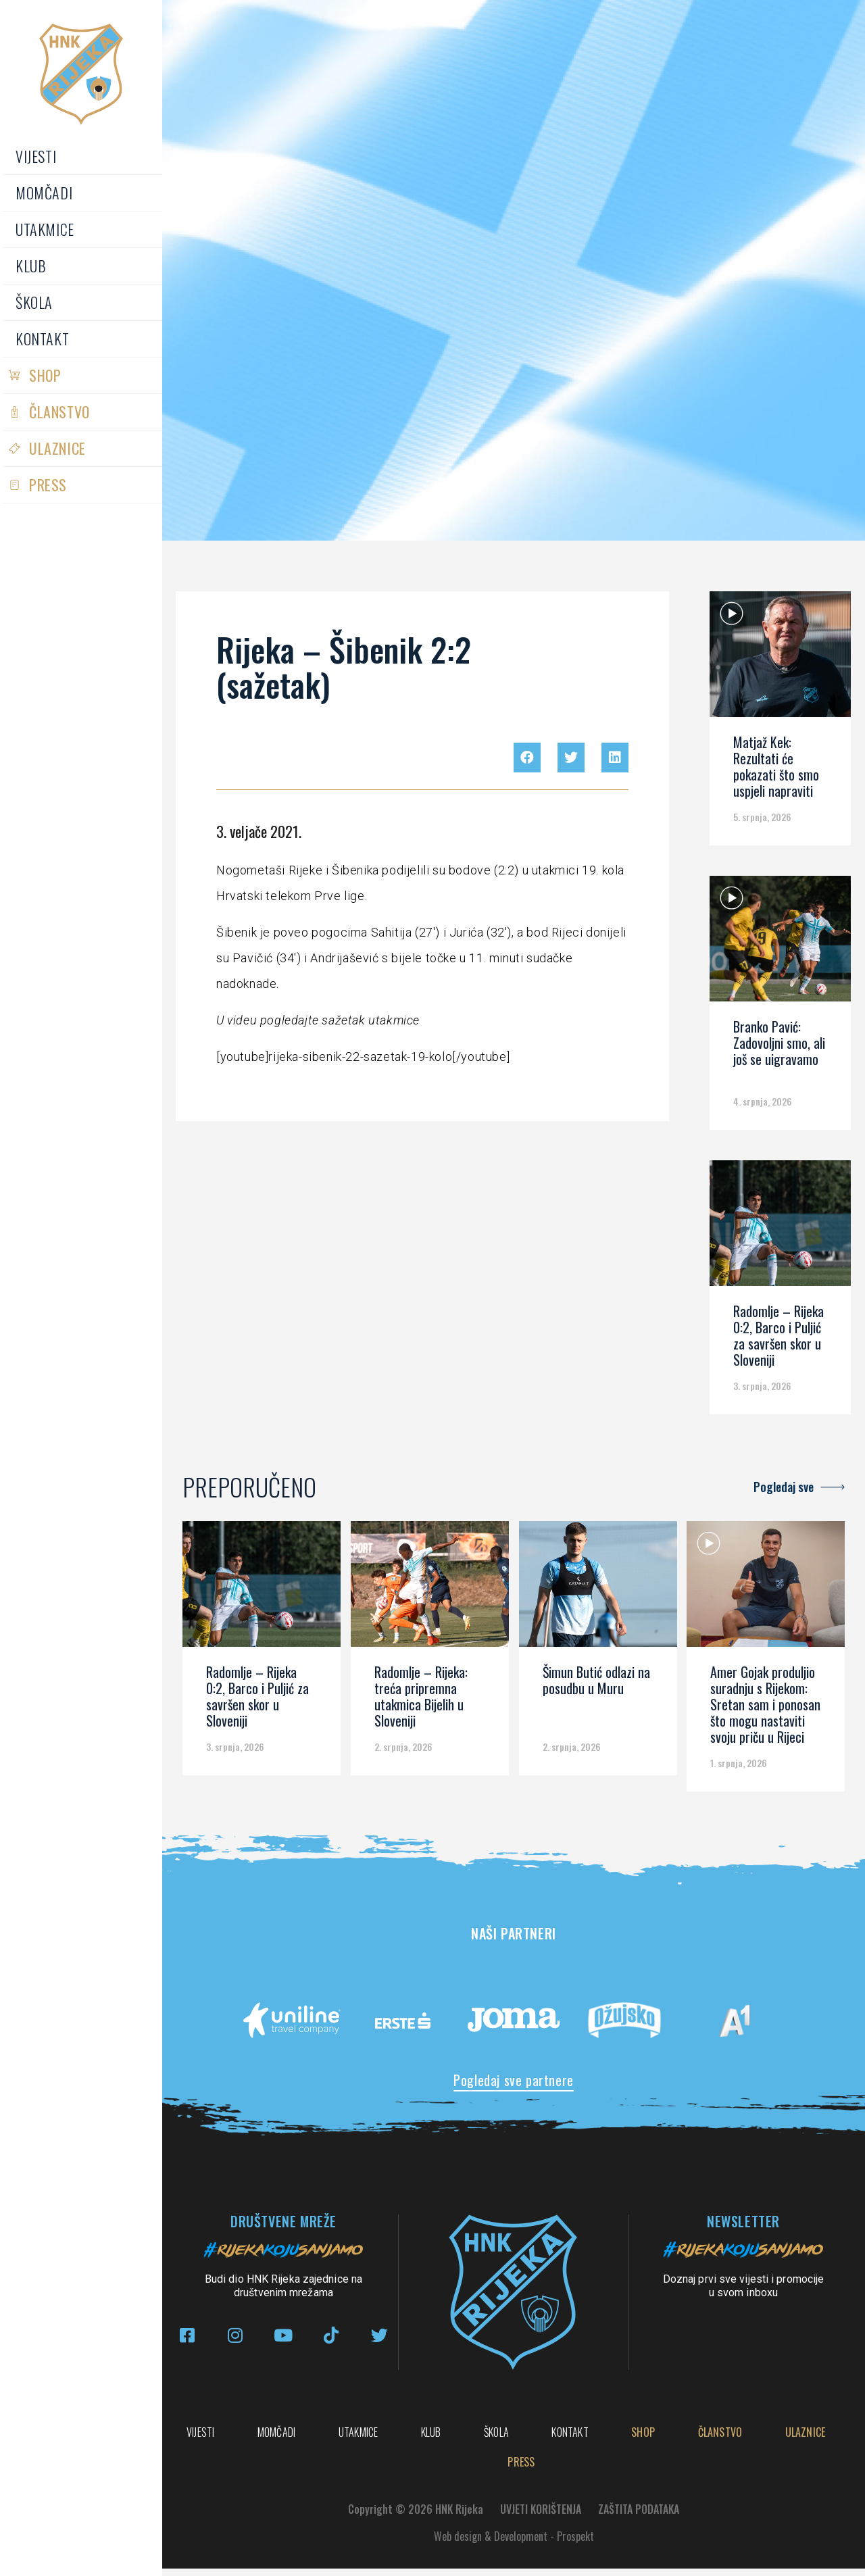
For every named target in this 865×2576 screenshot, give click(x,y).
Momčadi (44, 192)
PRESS (48, 484)
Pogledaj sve (783, 1486)
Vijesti (36, 156)
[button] (527, 757)
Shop (45, 375)
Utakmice (45, 229)
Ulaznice (57, 448)
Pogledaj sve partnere (513, 2080)
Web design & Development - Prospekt (514, 2543)
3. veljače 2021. (258, 831)
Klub (31, 265)
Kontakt (42, 338)
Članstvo (59, 411)
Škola (34, 302)
